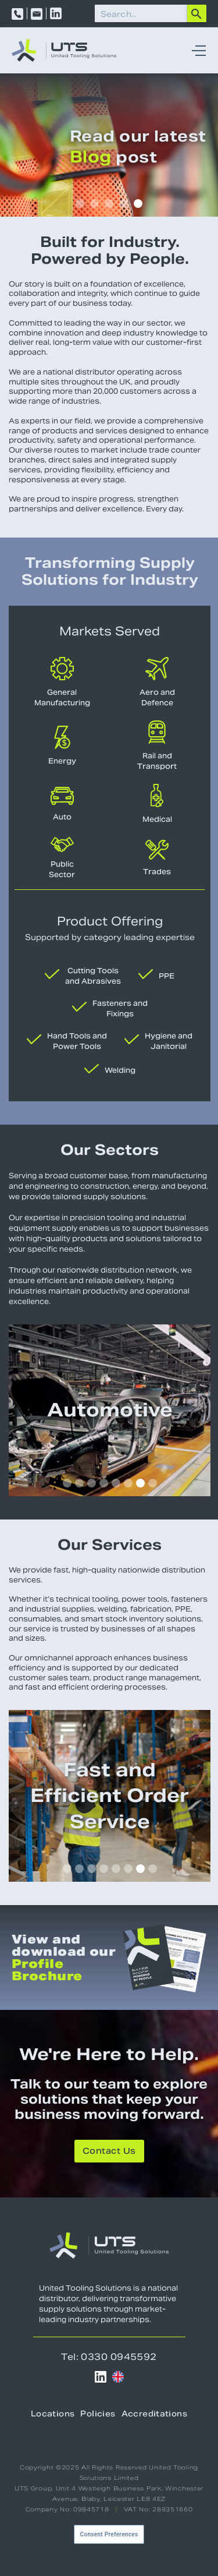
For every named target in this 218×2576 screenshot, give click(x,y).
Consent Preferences (109, 2534)
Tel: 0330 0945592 (109, 2356)
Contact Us (109, 2152)
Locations (53, 2415)
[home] (64, 50)
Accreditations (154, 2415)
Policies (97, 2415)
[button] (196, 50)
